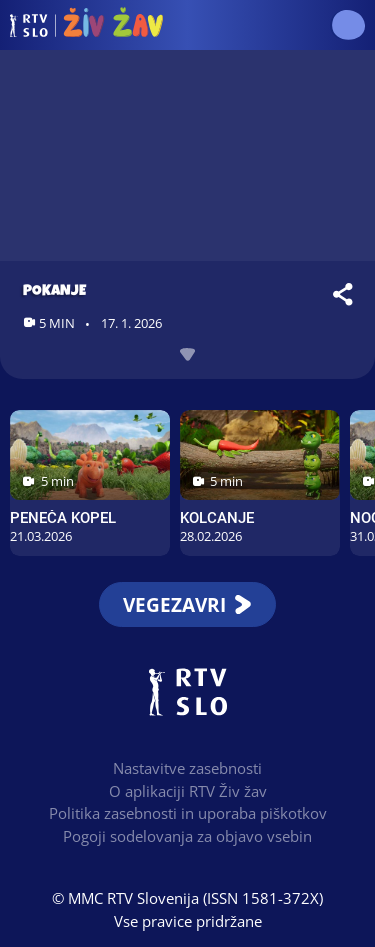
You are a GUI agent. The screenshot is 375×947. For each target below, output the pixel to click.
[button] (347, 25)
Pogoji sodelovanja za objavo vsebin (187, 836)
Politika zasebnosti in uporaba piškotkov (188, 813)
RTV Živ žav (86, 25)
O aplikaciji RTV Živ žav (188, 791)
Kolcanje (217, 518)
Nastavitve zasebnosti (187, 768)
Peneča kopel (63, 518)
